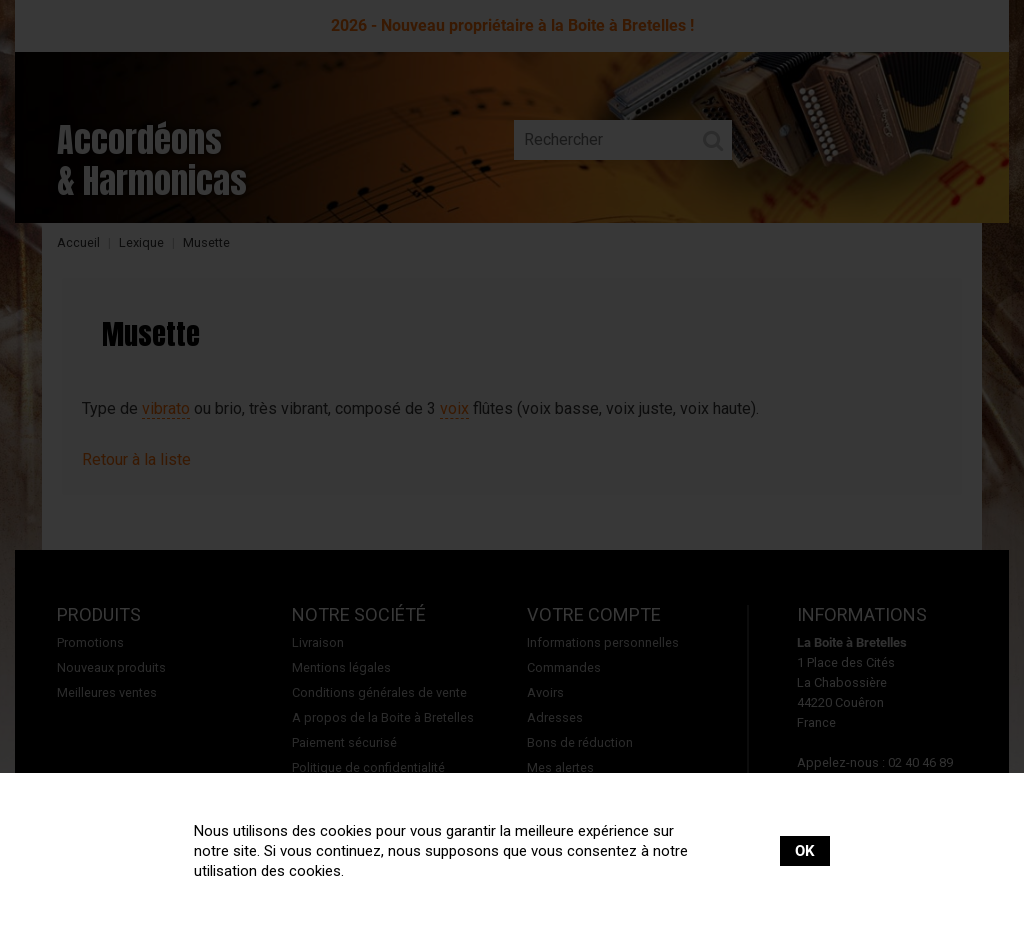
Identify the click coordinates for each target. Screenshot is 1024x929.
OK (805, 851)
